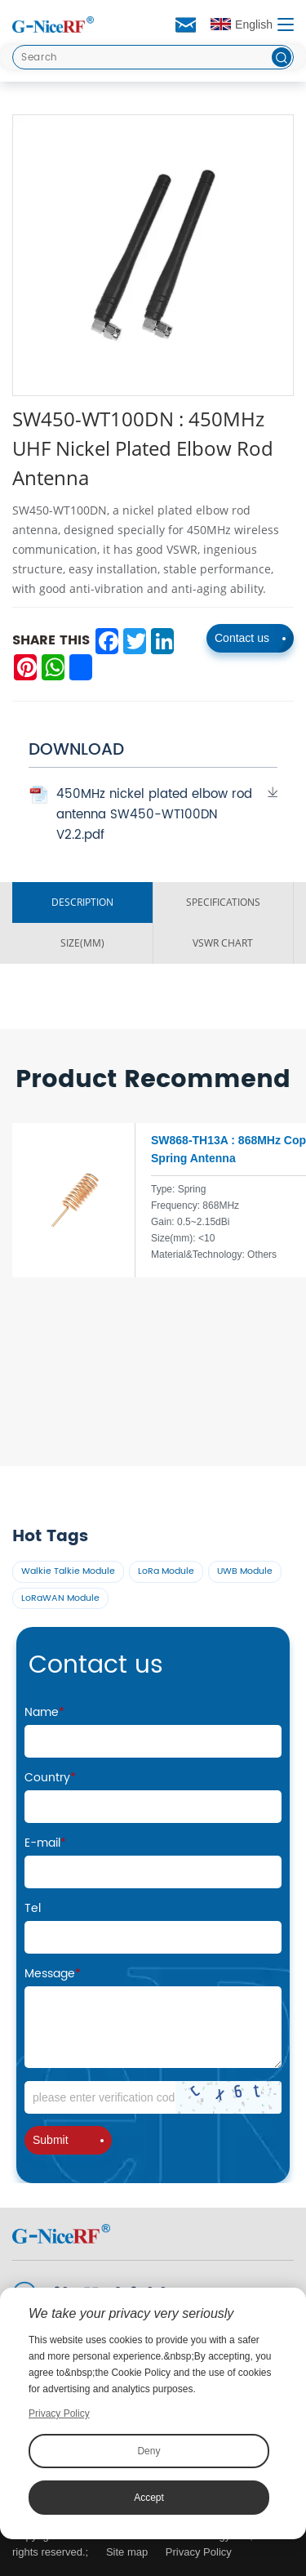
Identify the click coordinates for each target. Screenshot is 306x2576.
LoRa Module (166, 1571)
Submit (68, 2139)
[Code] (153, 2097)
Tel (32, 1908)
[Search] (153, 57)
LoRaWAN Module (60, 1598)
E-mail (45, 1843)
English (242, 24)
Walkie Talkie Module (68, 1571)
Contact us (250, 637)
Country (50, 1777)
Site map (127, 2552)
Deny (148, 2451)
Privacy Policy (199, 2552)
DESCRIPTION (82, 902)
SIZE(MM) (82, 943)
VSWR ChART (223, 943)
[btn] (281, 57)
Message (52, 1973)
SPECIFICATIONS (223, 902)
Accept (149, 2497)
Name (44, 1712)
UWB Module (245, 1571)
